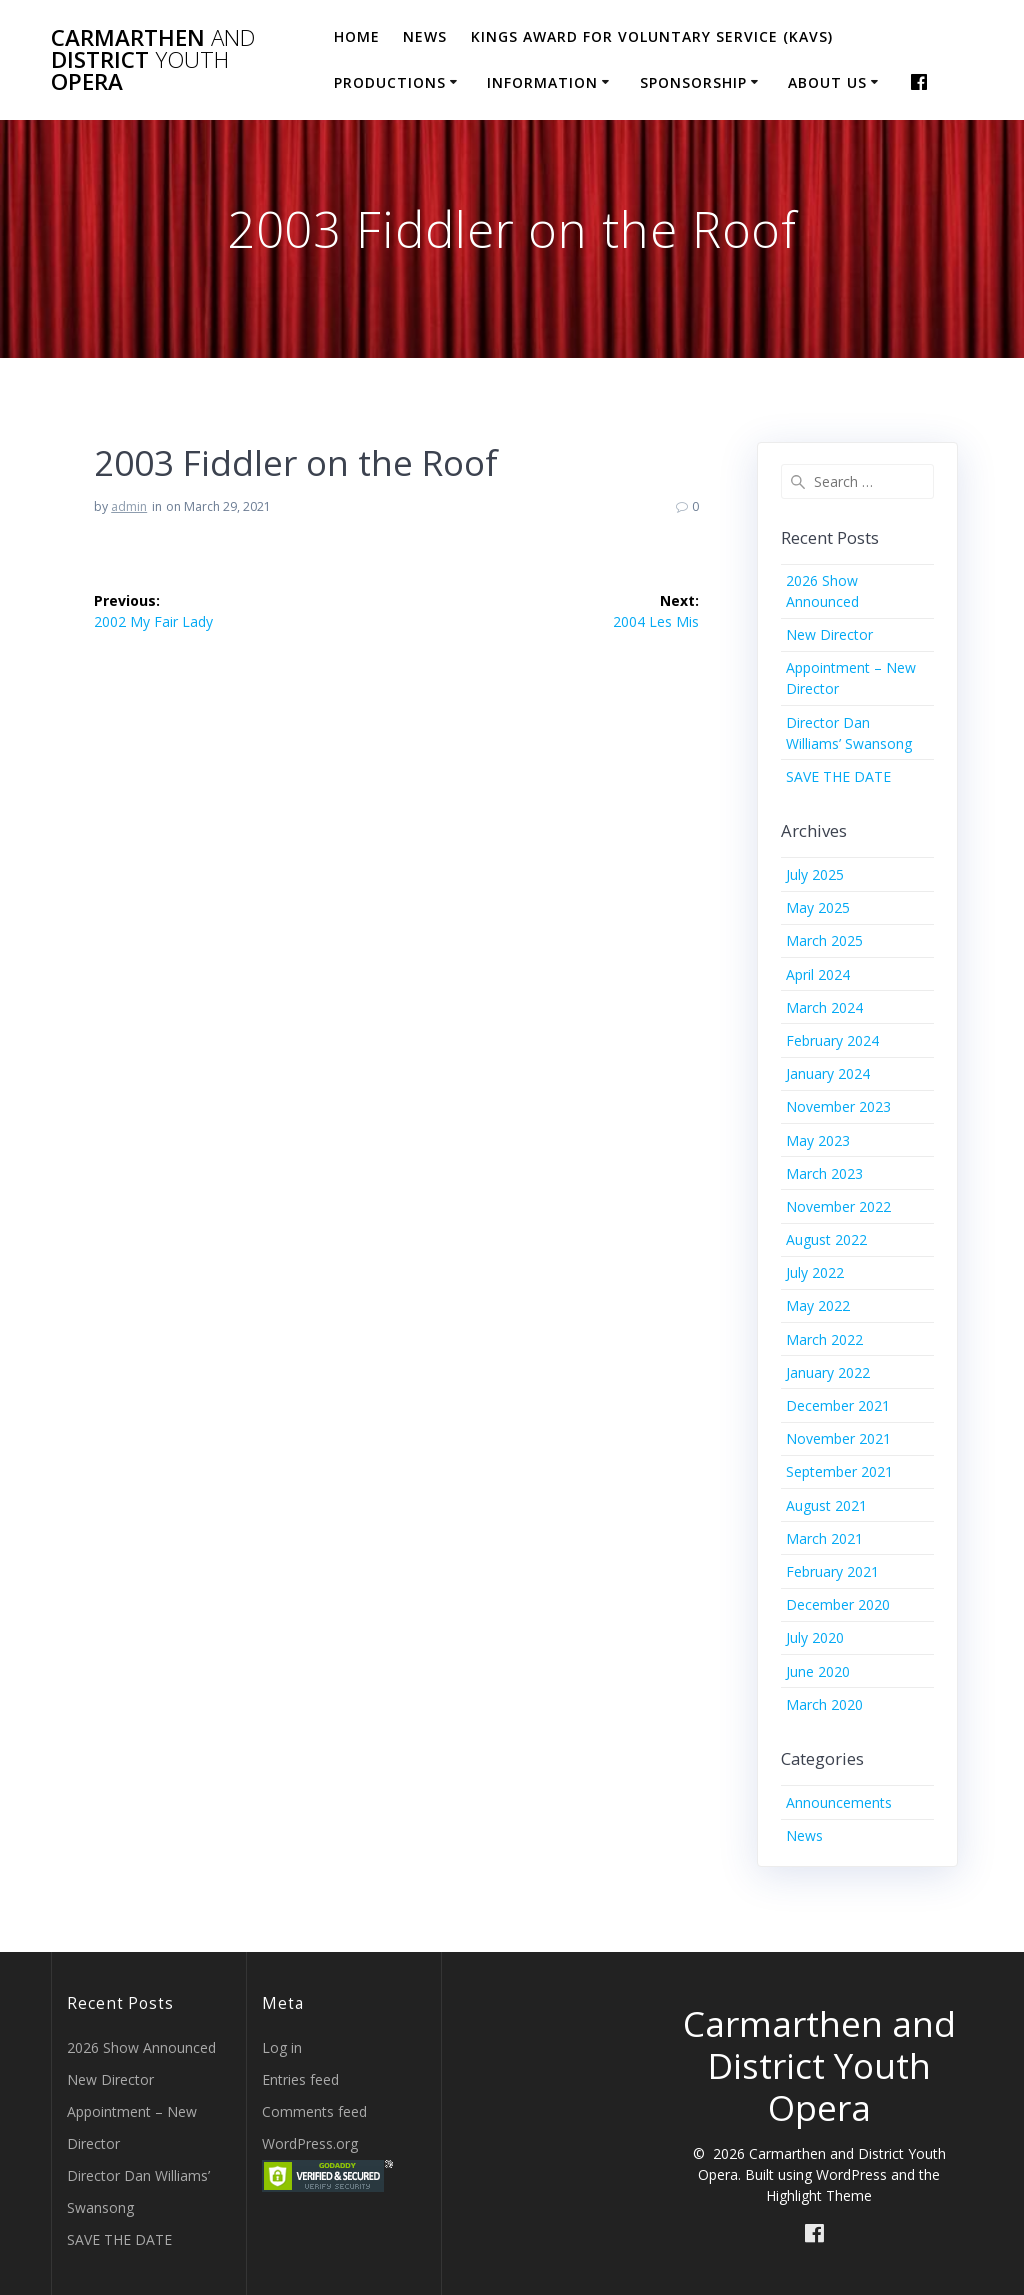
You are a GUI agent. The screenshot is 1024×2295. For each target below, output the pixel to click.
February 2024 (832, 1040)
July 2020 (815, 1637)
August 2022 (826, 1239)
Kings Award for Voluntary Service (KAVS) (652, 36)
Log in (282, 2047)
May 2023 (818, 1140)
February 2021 (832, 1571)
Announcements (839, 1802)
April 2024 (818, 974)
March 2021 (824, 1538)
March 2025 (824, 940)
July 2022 (815, 1272)
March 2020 (824, 1704)
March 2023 (824, 1173)
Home (357, 36)
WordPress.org (310, 2143)
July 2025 (815, 874)
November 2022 (838, 1206)
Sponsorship (693, 82)
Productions (390, 82)
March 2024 (824, 1007)
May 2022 (818, 1305)
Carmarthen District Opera (153, 60)
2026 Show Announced (141, 2047)
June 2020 (818, 1671)
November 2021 (838, 1438)
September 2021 (839, 1471)
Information (542, 82)
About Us (827, 82)
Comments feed (314, 2111)
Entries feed (300, 2079)
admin (129, 506)
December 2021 (838, 1405)
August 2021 (826, 1505)
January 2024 (828, 1073)
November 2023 (838, 1106)
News (425, 36)
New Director (829, 634)
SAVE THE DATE (838, 776)
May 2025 (818, 907)
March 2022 (824, 1339)
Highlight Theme (819, 2195)
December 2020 (838, 1604)
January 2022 (828, 1372)
